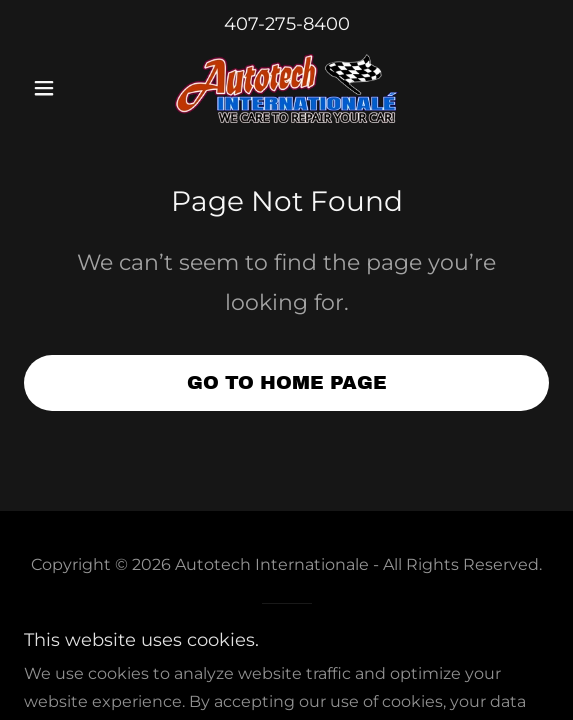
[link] (287, 88)
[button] (63, 88)
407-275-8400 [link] (287, 24)
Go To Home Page (287, 382)
